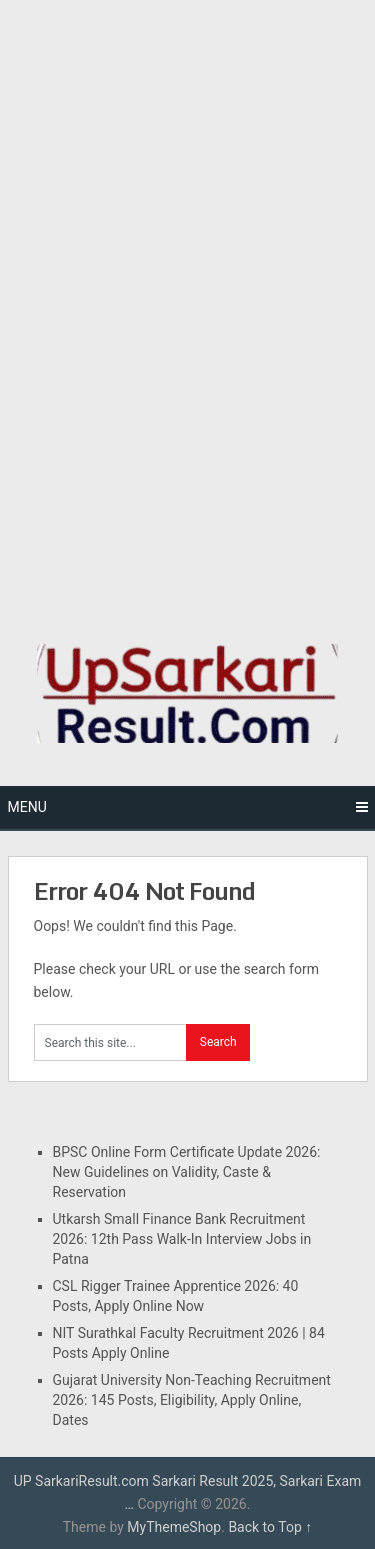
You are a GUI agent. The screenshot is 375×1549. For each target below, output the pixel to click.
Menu (27, 807)
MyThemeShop (174, 1527)
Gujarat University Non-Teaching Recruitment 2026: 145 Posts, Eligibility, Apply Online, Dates (192, 1400)
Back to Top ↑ (270, 1527)
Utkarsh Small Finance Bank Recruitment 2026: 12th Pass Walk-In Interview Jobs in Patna (182, 1239)
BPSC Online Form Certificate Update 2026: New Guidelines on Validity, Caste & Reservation (187, 1172)
